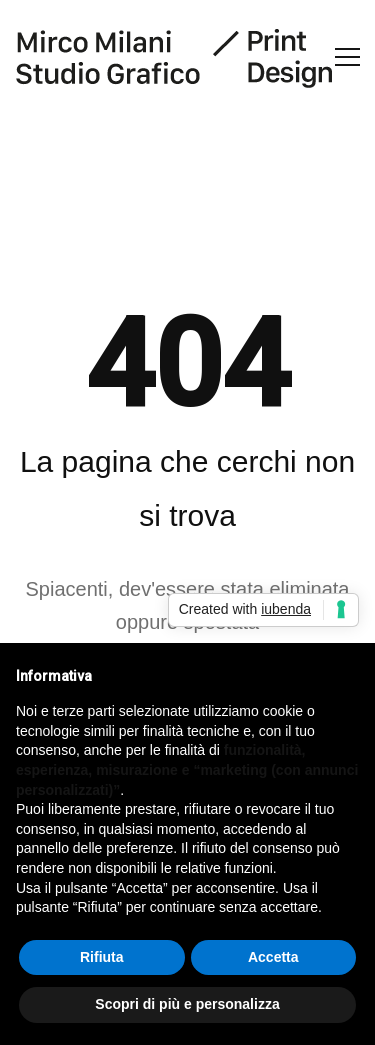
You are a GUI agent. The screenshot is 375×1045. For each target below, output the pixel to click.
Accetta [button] (273, 957)
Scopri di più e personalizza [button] (187, 1004)
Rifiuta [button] (102, 957)
